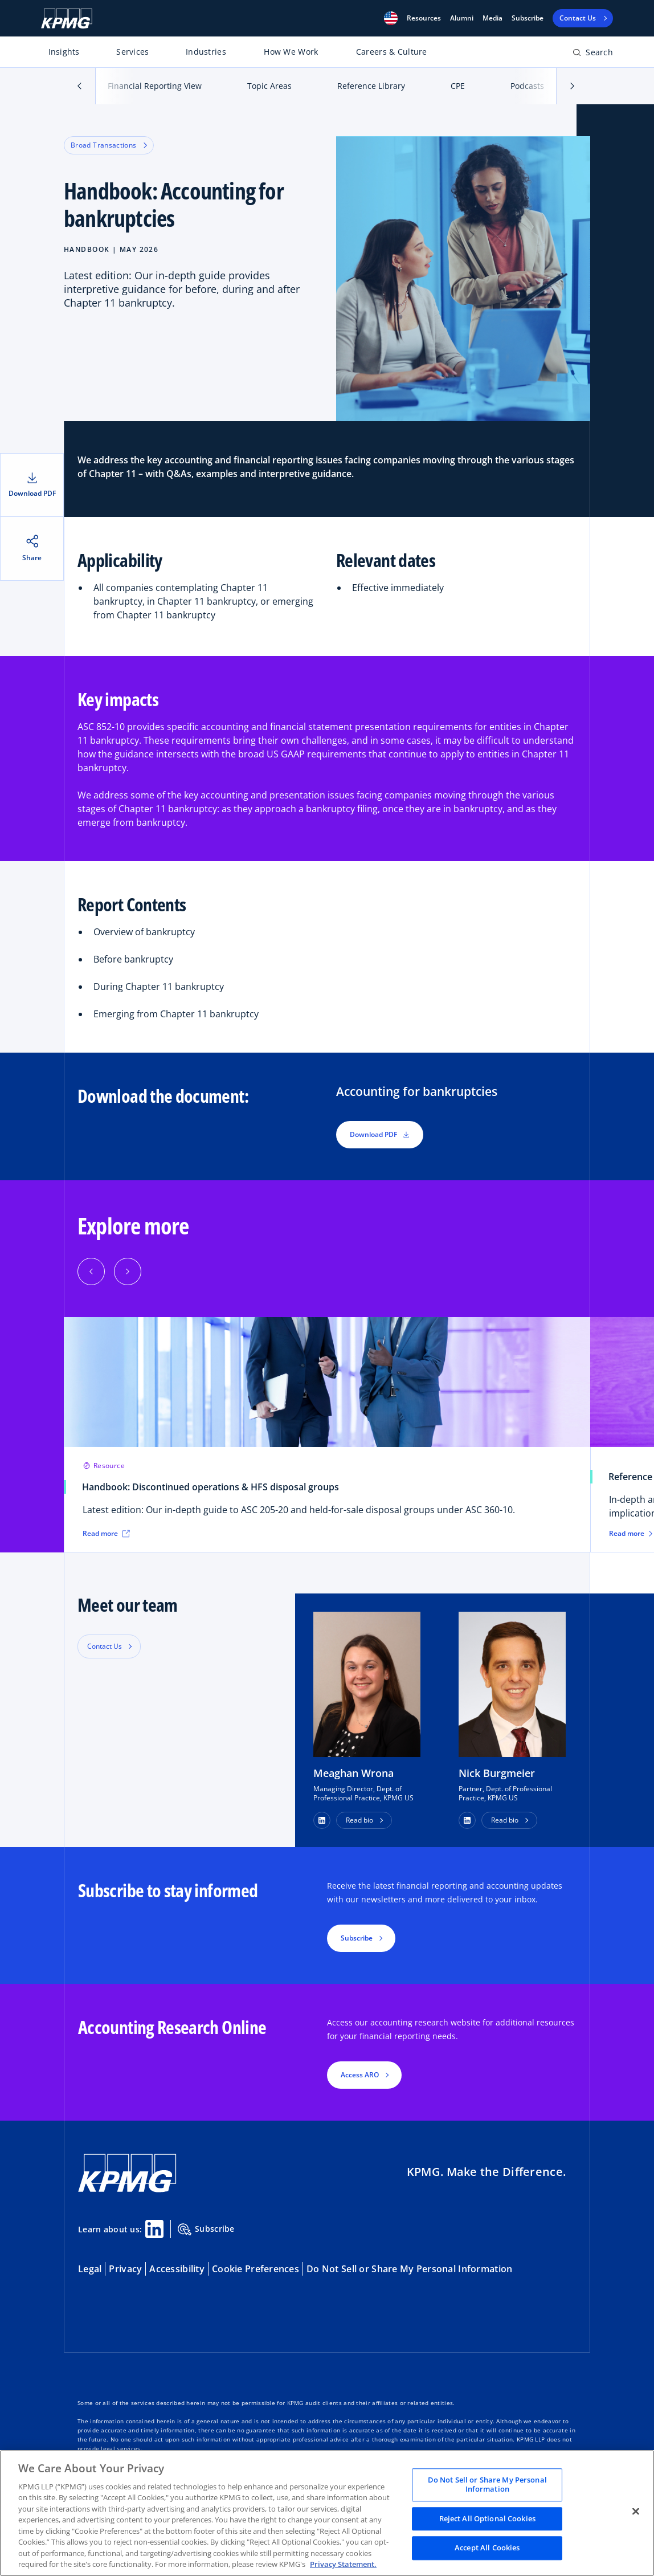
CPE (458, 85)
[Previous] (91, 1271)
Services (132, 51)
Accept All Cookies (487, 2548)
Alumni (461, 18)
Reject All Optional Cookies (487, 2518)
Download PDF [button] (380, 1134)
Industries (206, 51)
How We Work (291, 51)
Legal (89, 2269)
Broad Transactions (109, 145)
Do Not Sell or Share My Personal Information (409, 2269)
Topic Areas (269, 85)
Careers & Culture (391, 51)
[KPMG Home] (66, 18)
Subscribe (527, 18)
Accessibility (177, 2269)
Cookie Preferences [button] (255, 2269)
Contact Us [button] (104, 1646)
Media (492, 18)
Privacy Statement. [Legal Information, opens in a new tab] (343, 2564)
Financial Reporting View (155, 85)
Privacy (125, 2269)
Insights (64, 51)
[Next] (127, 1271)
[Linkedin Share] (154, 2229)
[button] (391, 18)
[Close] (635, 2511)
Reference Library (371, 85)
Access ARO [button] (360, 2075)
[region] (327, 2513)
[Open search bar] (593, 54)
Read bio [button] (359, 1820)
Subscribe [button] (357, 1938)
